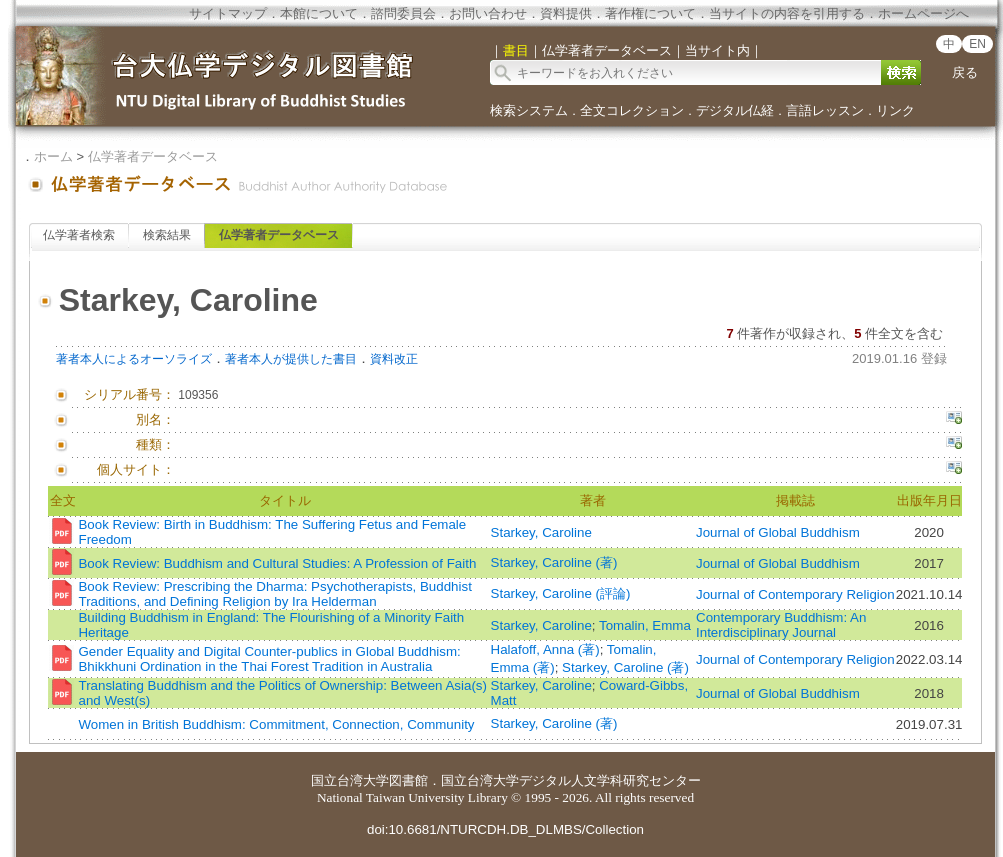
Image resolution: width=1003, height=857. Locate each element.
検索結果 (167, 235)
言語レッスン (825, 110)
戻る (965, 72)
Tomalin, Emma (645, 625)
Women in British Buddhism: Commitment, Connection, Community (276, 724)
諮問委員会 (403, 13)
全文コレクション (632, 110)
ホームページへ (923, 13)
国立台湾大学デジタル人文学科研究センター (571, 780)
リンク (895, 110)
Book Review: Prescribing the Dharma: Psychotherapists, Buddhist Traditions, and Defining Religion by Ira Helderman (274, 594)
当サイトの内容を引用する (787, 13)
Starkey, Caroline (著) (554, 562)
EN (977, 44)
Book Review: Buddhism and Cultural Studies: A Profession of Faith (277, 563)
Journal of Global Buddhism (778, 532)
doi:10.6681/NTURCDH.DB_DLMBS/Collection (505, 829)
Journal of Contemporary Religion (795, 594)
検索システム (529, 110)
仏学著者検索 (79, 235)
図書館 (408, 780)
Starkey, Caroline (541, 532)
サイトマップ (228, 13)
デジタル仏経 (735, 110)
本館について (319, 13)
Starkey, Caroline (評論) (561, 593)
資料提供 (566, 13)
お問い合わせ (488, 13)
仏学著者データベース (153, 156)
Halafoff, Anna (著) (545, 649)
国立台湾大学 (350, 780)
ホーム (53, 156)
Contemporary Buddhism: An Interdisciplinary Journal (781, 625)
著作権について (650, 13)
